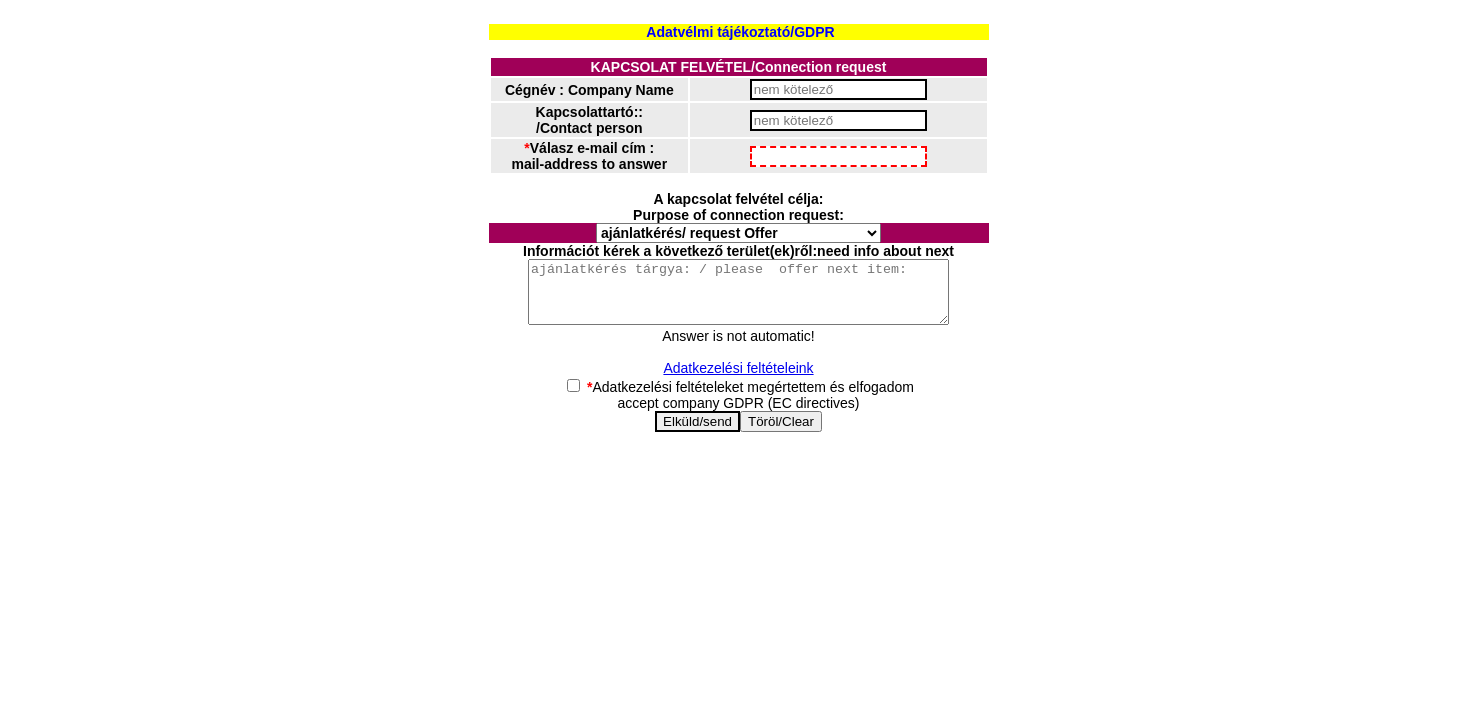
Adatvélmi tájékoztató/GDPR (740, 32)
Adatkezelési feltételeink (738, 380)
